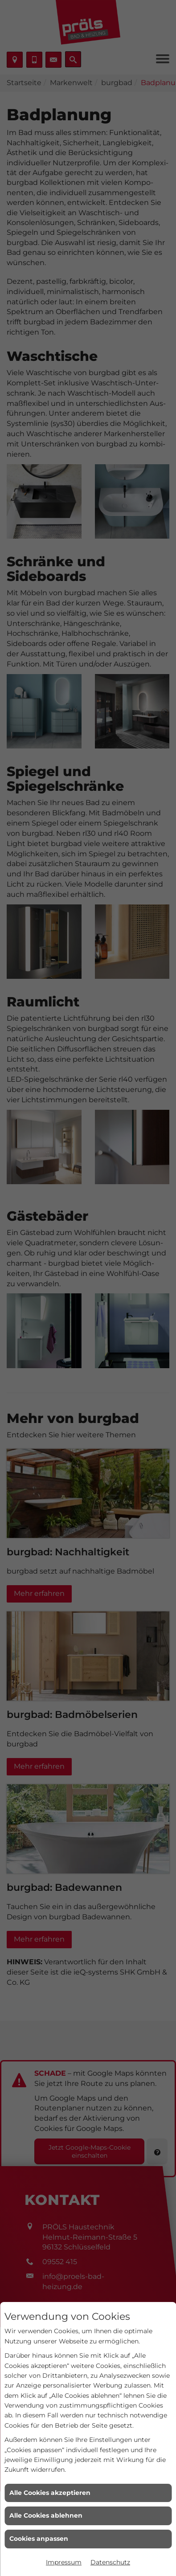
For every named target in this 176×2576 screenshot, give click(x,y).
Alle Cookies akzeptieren (49, 2493)
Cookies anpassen (38, 2539)
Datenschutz (110, 2562)
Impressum (64, 2562)
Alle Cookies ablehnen (45, 2515)
